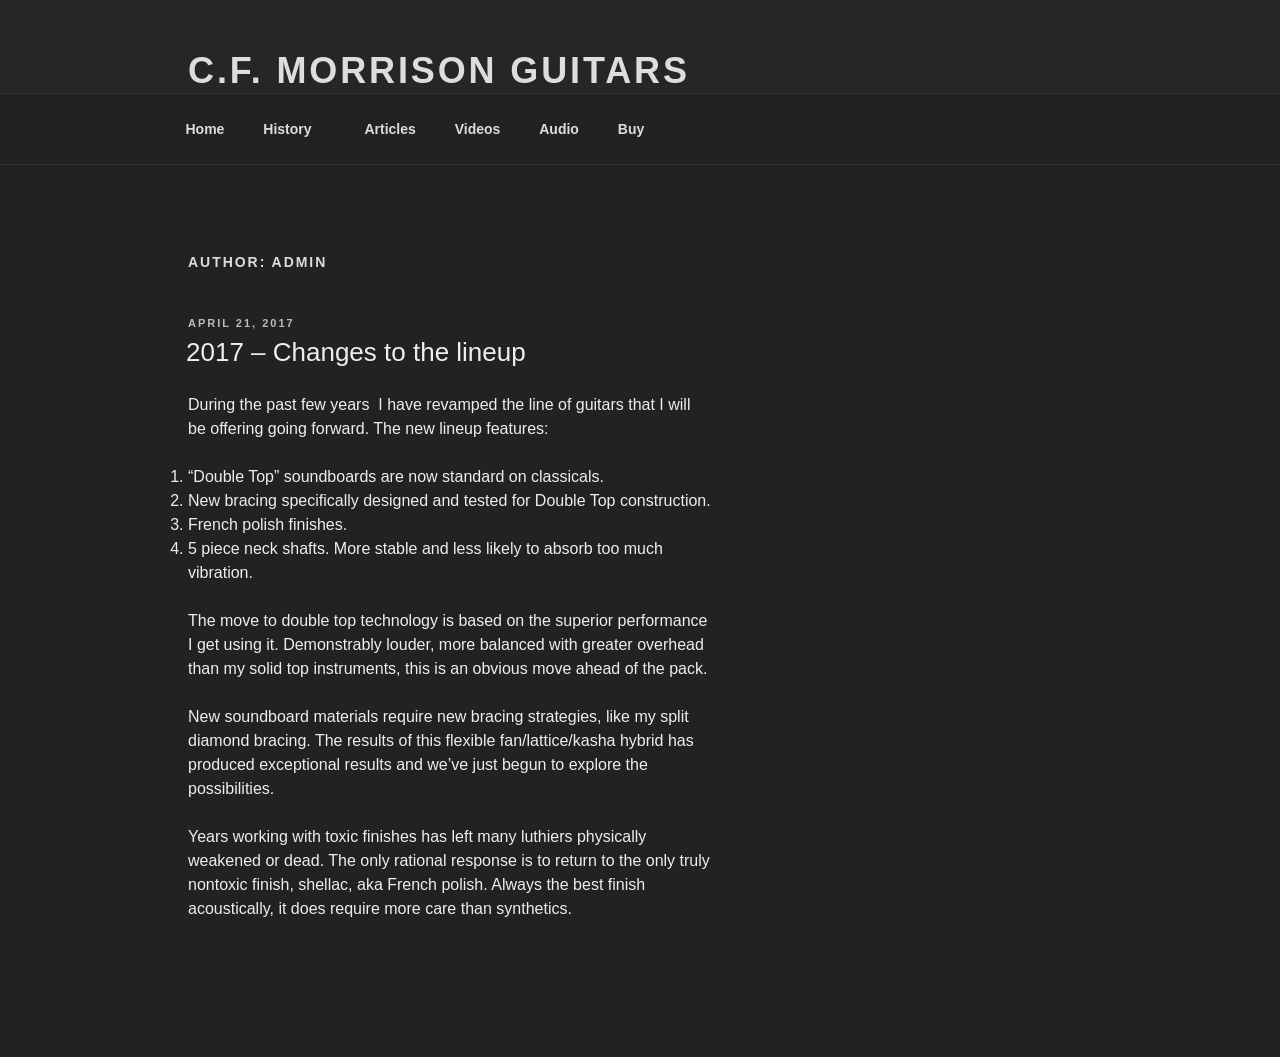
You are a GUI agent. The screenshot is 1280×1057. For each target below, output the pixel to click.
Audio (559, 129)
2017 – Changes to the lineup (356, 352)
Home (205, 129)
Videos (478, 129)
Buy (640, 129)
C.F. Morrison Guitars (439, 70)
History (296, 129)
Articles (389, 129)
